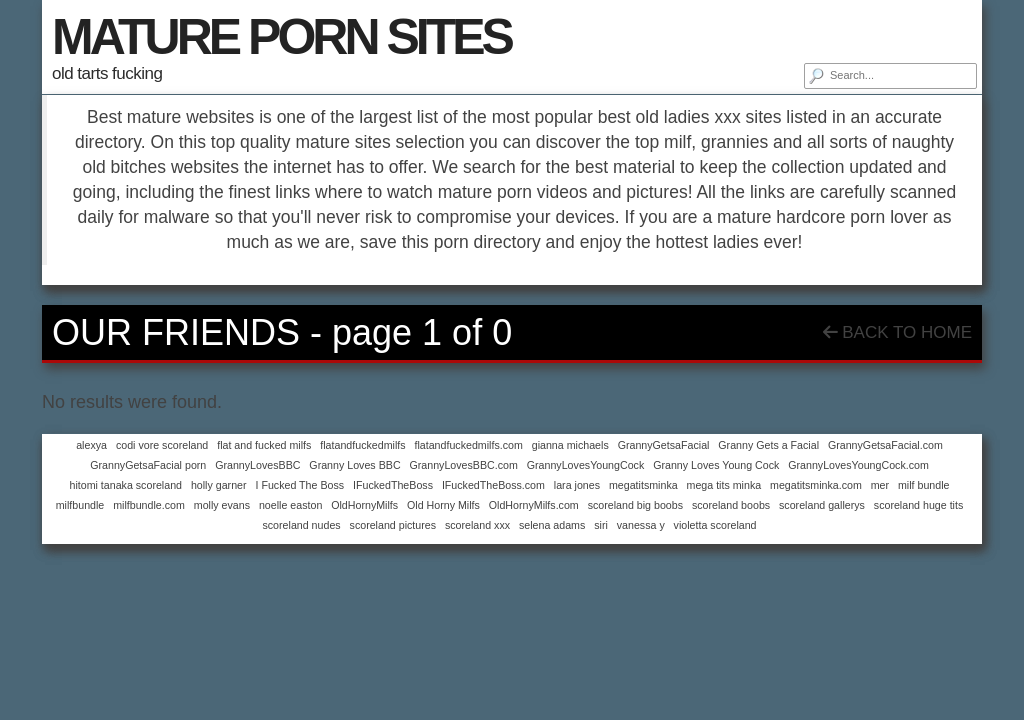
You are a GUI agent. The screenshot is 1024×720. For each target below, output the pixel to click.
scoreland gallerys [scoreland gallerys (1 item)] (822, 505)
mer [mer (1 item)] (880, 485)
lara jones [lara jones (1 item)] (577, 485)
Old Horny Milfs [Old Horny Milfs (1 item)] (443, 505)
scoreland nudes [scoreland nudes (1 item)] (301, 525)
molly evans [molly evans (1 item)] (222, 505)
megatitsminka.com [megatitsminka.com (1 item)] (816, 485)
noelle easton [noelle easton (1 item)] (290, 505)
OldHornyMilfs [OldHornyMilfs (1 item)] (364, 505)
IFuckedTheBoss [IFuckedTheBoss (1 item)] (393, 485)
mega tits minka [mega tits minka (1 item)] (724, 485)
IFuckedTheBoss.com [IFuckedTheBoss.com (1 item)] (493, 485)
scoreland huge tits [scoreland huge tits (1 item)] (918, 505)
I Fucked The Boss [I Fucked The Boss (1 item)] (299, 485)
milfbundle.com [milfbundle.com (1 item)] (149, 505)
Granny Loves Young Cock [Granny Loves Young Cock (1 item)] (716, 465)
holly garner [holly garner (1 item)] (219, 485)
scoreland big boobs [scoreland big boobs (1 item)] (635, 505)
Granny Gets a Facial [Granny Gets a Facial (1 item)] (768, 445)
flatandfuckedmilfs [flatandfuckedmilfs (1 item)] (362, 445)
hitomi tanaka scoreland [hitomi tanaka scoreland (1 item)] (125, 485)
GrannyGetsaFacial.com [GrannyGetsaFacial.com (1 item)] (885, 445)
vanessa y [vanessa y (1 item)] (641, 525)
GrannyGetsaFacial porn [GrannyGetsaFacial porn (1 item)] (148, 465)
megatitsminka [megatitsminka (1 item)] (643, 485)
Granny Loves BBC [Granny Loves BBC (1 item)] (354, 465)
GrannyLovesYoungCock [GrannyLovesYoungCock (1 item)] (586, 465)
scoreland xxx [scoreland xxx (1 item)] (477, 525)
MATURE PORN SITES (281, 37)
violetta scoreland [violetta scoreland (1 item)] (715, 525)
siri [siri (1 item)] (601, 525)
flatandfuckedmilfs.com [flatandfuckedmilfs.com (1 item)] (468, 445)
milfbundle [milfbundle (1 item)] (80, 505)
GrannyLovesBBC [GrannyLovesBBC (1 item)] (257, 465)
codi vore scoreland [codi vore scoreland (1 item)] (162, 445)
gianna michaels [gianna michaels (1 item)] (570, 445)
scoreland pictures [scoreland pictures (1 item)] (393, 525)
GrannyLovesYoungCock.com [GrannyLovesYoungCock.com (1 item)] (858, 465)
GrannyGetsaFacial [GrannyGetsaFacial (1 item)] (664, 445)
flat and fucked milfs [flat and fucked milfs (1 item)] (264, 445)
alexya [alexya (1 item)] (91, 445)
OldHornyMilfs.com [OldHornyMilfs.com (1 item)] (534, 505)
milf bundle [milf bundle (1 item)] (924, 485)
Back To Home (897, 332)
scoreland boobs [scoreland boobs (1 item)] (731, 505)
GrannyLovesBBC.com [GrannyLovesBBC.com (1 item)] (463, 465)
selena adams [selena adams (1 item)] (552, 525)
